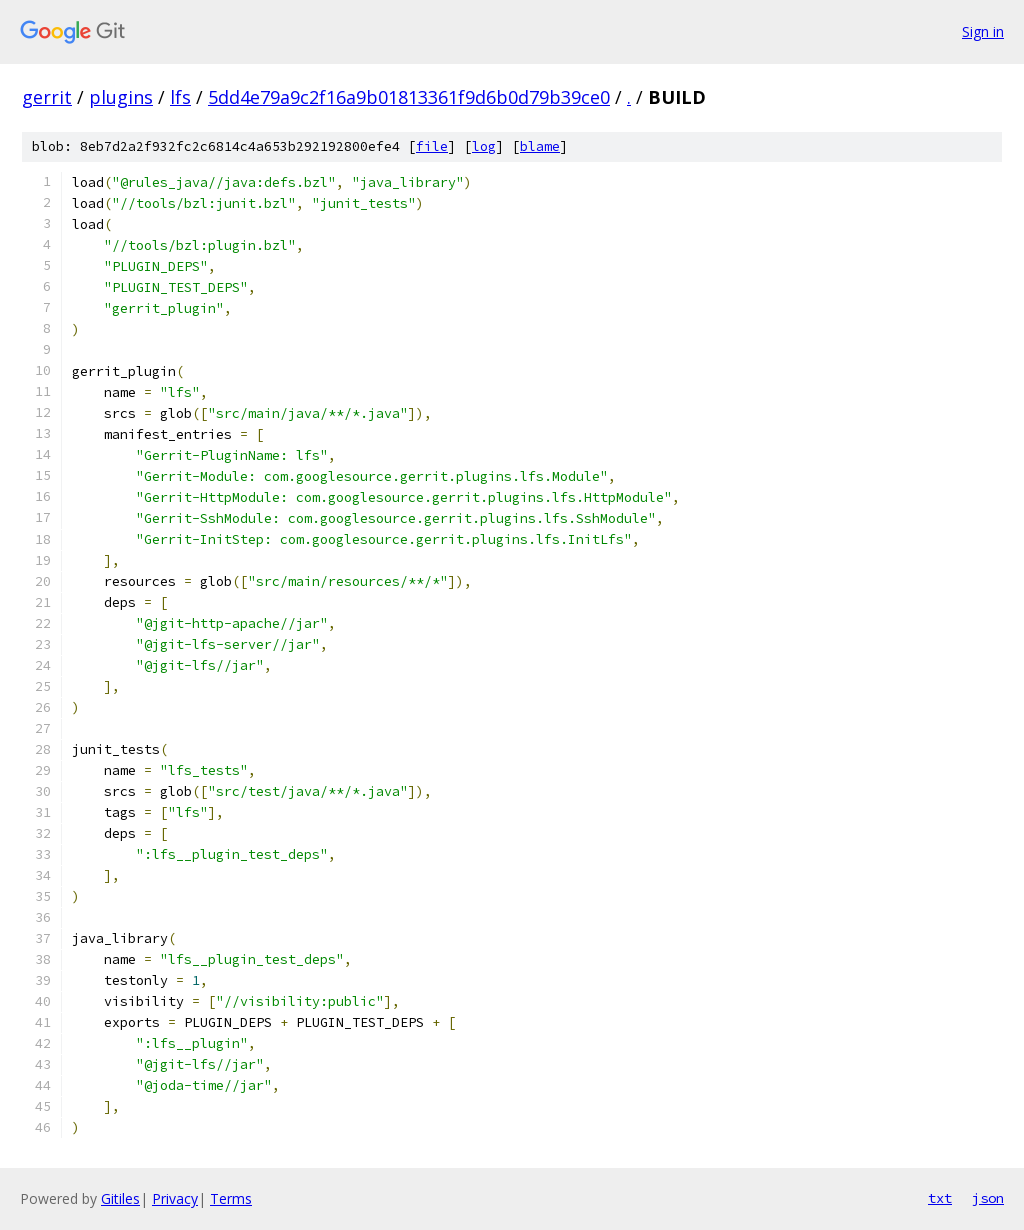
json (988, 1198)
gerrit (47, 97)
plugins (121, 97)
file (432, 146)
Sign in (983, 31)
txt (940, 1198)
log (484, 146)
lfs (180, 97)
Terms (231, 1198)
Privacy (175, 1198)
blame (540, 146)
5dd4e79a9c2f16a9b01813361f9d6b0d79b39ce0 (409, 97)
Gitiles (120, 1198)
